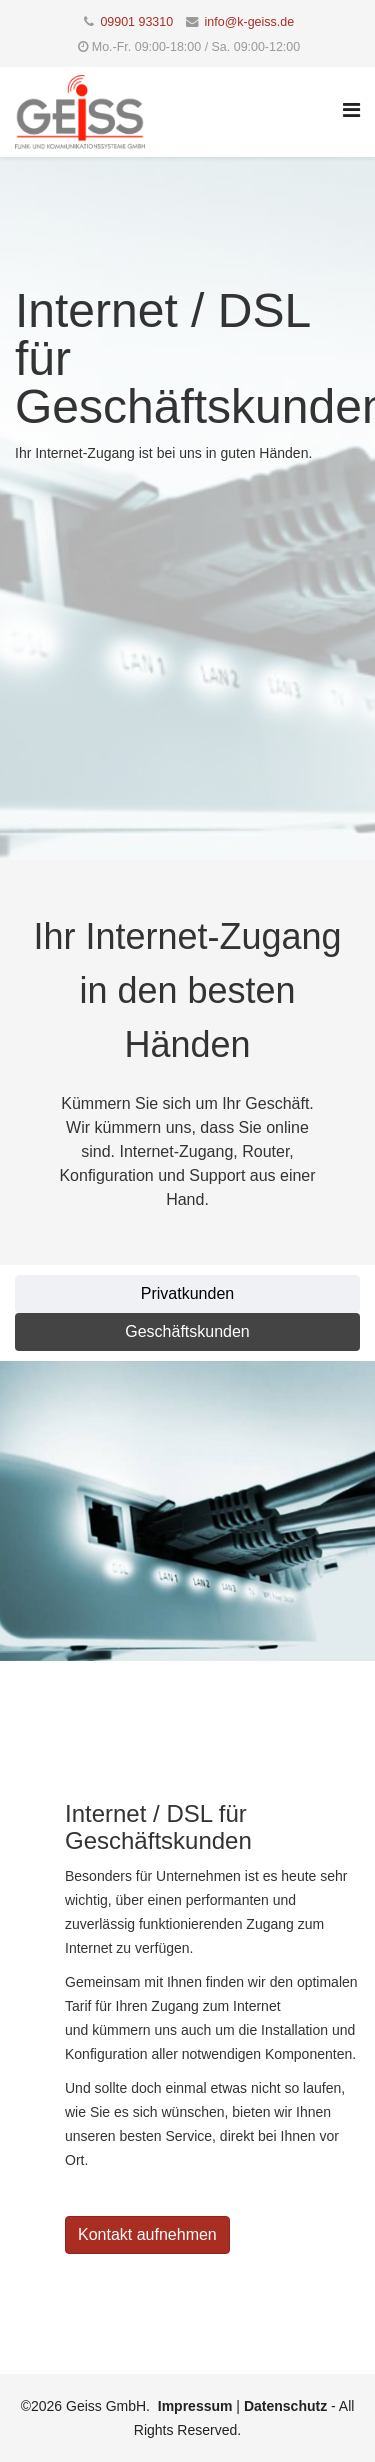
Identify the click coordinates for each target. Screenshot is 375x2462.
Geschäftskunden (187, 1331)
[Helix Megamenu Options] (351, 110)
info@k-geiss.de (249, 22)
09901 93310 (136, 22)
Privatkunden (187, 1293)
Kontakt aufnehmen (147, 2234)
